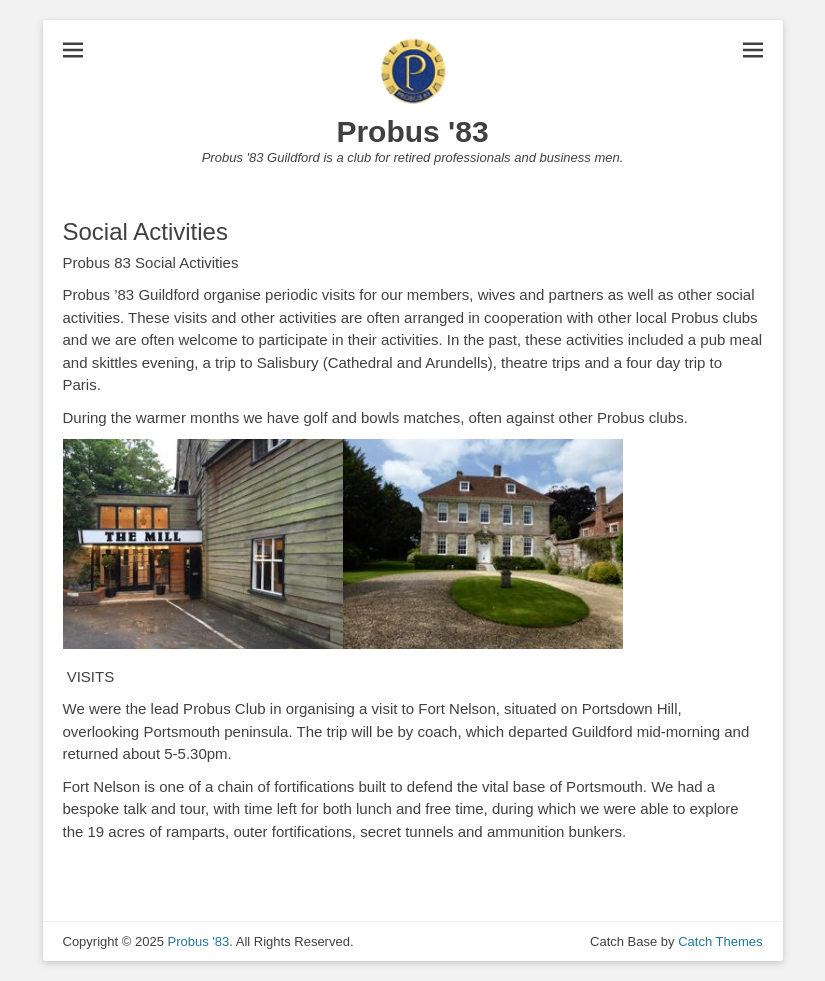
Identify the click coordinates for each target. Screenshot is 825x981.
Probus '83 (412, 131)
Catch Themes (720, 941)
